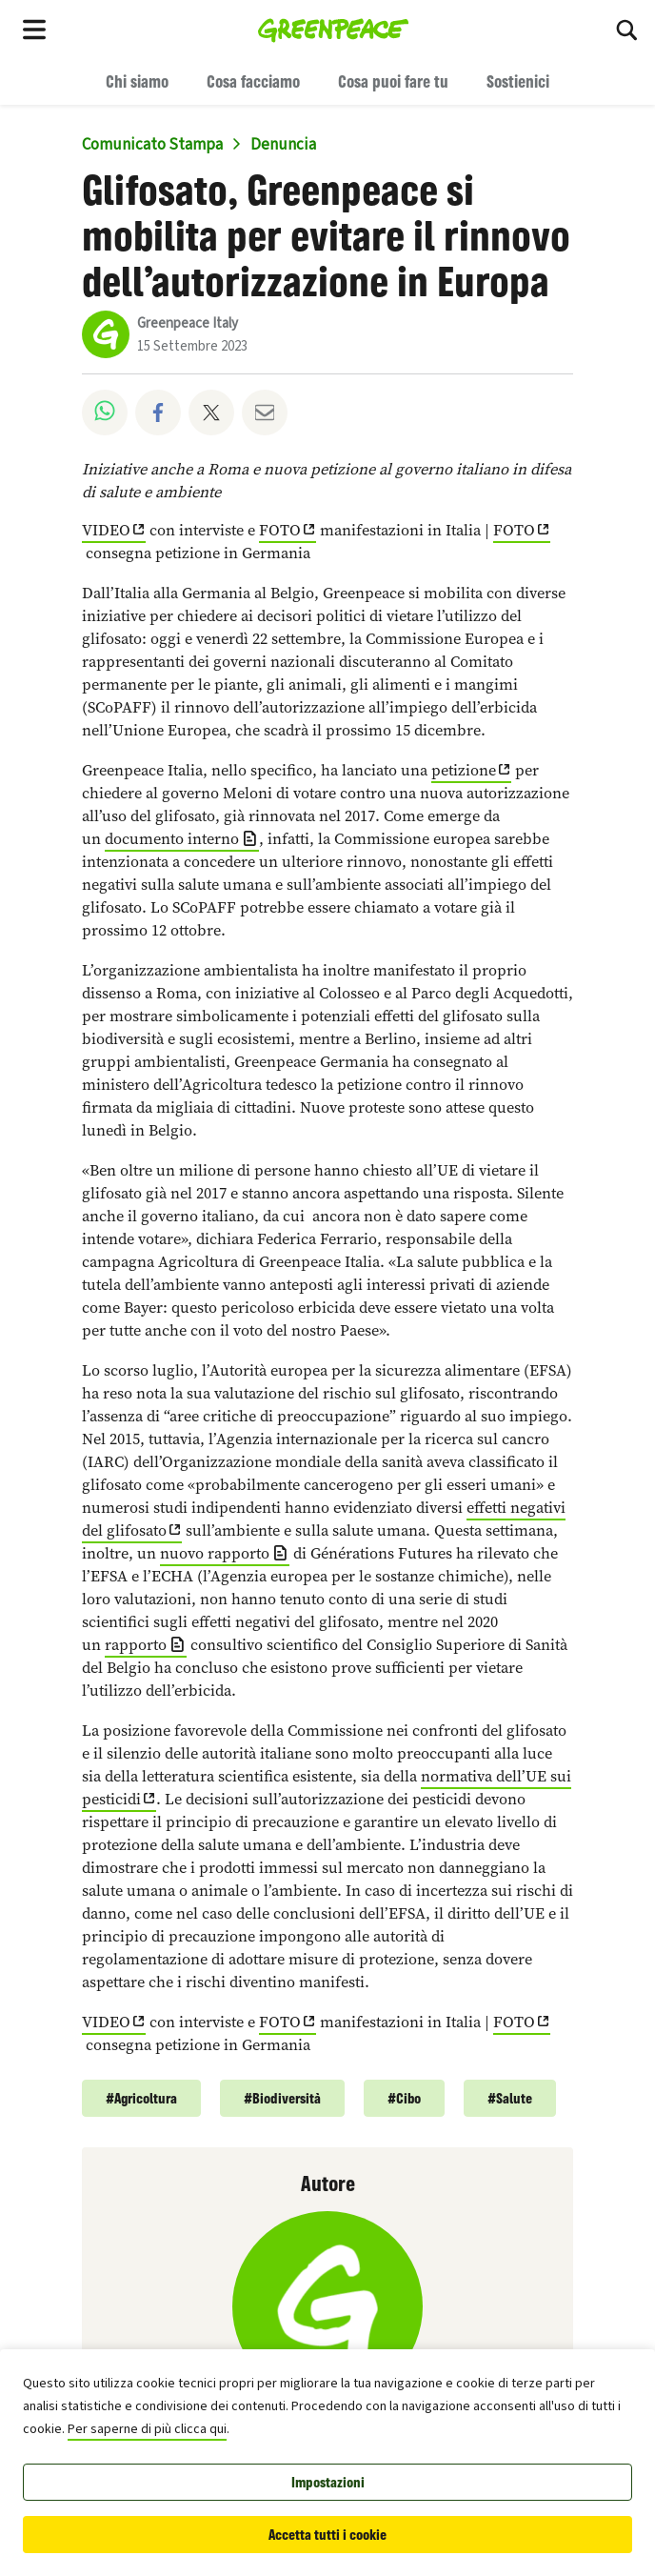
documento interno (172, 839)
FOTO (280, 530)
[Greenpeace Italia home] (333, 28)
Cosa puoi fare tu (393, 81)
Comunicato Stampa (152, 144)
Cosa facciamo (253, 81)
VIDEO (106, 530)
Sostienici (517, 81)
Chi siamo (137, 81)
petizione (463, 770)
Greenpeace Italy (187, 323)
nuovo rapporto (214, 1553)
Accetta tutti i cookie (327, 2535)
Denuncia (283, 144)
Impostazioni (328, 2482)
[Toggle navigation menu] (34, 28)
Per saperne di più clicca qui (147, 2429)
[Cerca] (626, 29)
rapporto (136, 1645)
